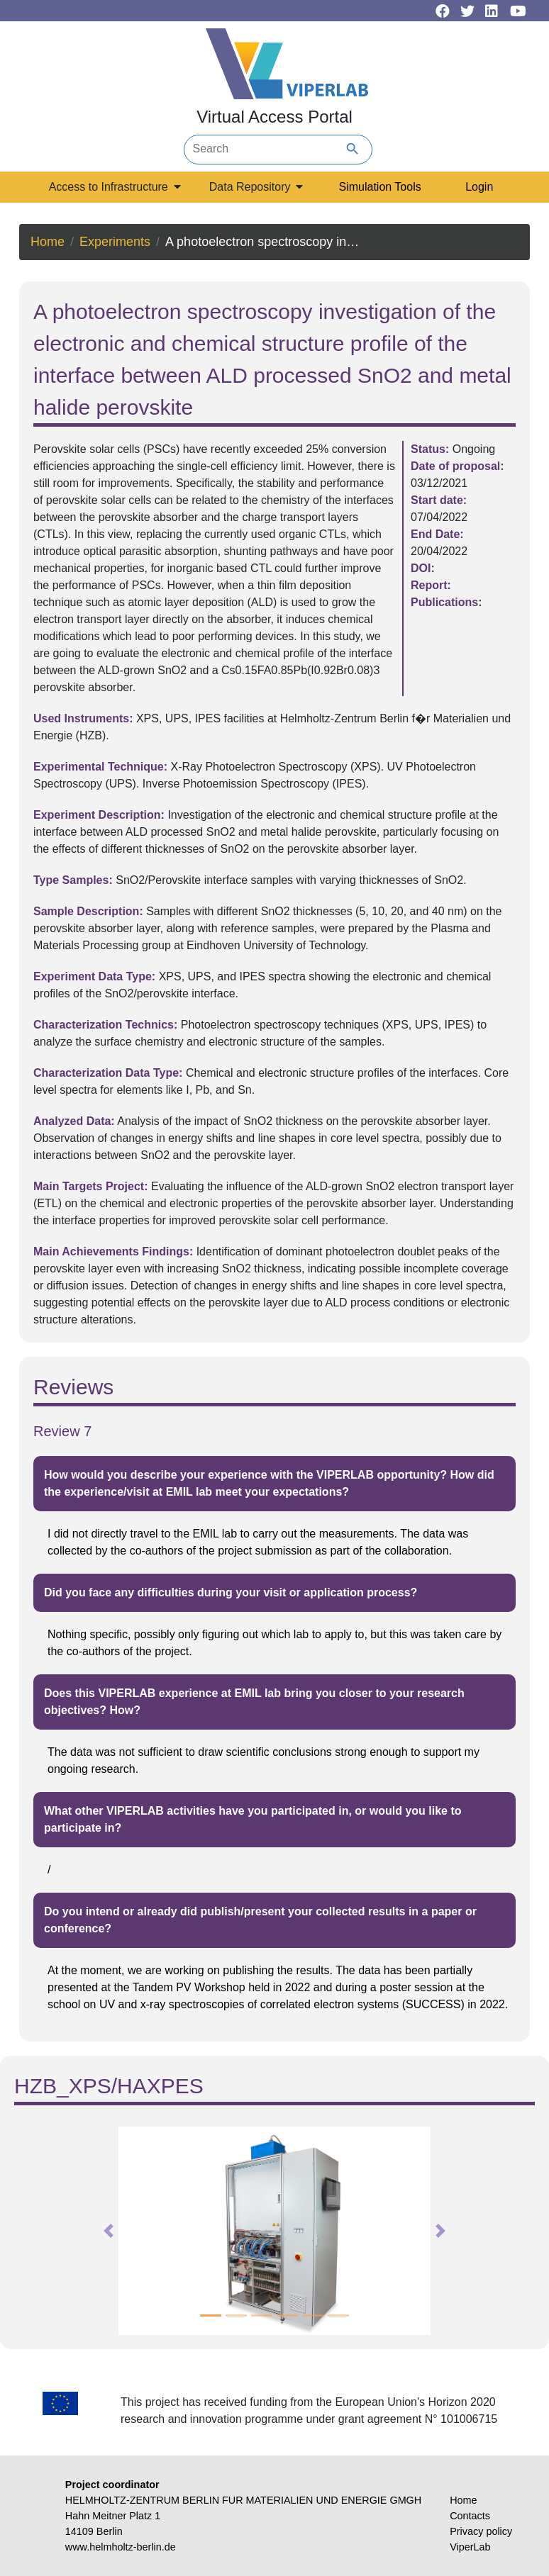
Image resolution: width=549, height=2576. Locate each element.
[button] (108, 2231)
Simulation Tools (379, 187)
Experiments (114, 242)
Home (47, 242)
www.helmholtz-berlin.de (120, 2547)
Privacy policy (481, 2531)
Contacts (470, 2515)
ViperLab (470, 2547)
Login (479, 187)
